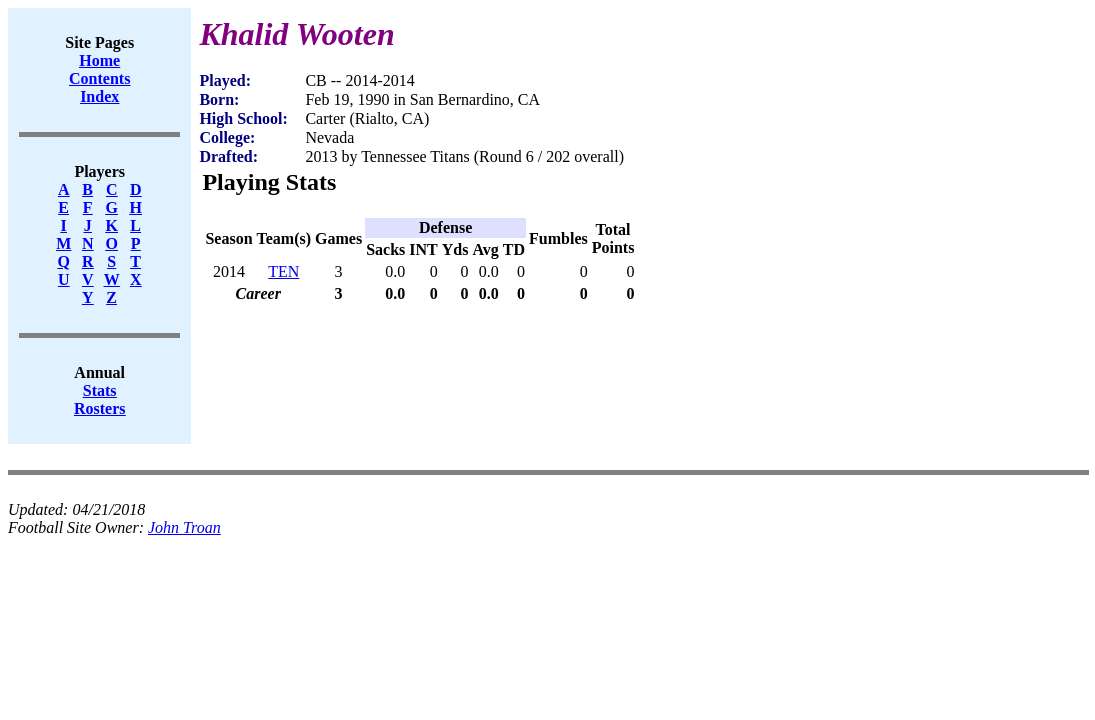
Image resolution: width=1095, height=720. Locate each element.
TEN (283, 271)
